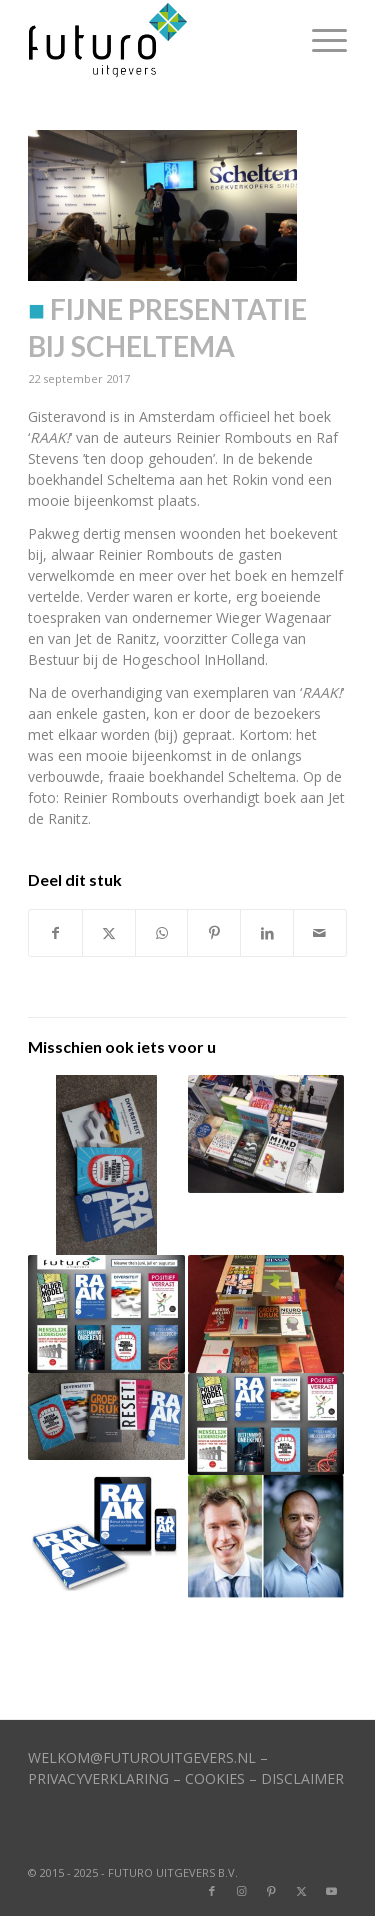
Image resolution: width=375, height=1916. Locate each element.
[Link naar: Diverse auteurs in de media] (106, 1165)
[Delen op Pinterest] (214, 933)
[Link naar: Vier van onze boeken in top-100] (266, 1133)
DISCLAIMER (302, 1778)
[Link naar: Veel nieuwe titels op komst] (106, 1313)
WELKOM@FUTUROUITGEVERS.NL (142, 1757)
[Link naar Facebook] (212, 1891)
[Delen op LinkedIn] (267, 933)
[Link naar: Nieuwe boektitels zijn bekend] (266, 1313)
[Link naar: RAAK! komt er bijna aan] (106, 1533)
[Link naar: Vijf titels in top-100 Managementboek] (106, 1416)
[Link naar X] (302, 1891)
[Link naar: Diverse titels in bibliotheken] (266, 1424)
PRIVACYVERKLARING (98, 1778)
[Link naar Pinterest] (272, 1891)
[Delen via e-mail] (320, 933)
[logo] (155, 40)
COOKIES (215, 1778)
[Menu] (319, 40)
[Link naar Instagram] (242, 1891)
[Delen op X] (109, 933)
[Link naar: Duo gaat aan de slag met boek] (266, 1536)
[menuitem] (319, 40)
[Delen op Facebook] (55, 933)
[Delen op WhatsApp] (162, 933)
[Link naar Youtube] (332, 1891)
